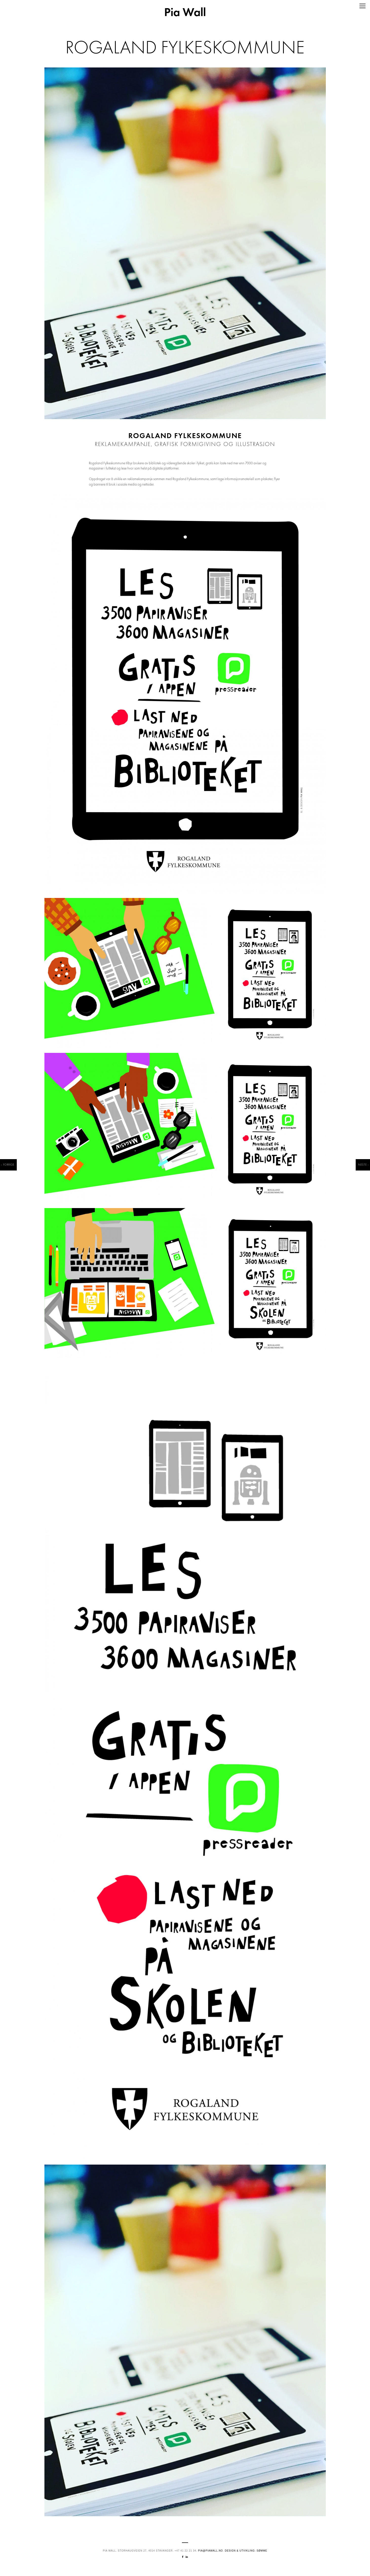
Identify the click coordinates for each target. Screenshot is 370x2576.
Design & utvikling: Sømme (246, 2550)
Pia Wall (185, 12)
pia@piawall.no (210, 2550)
